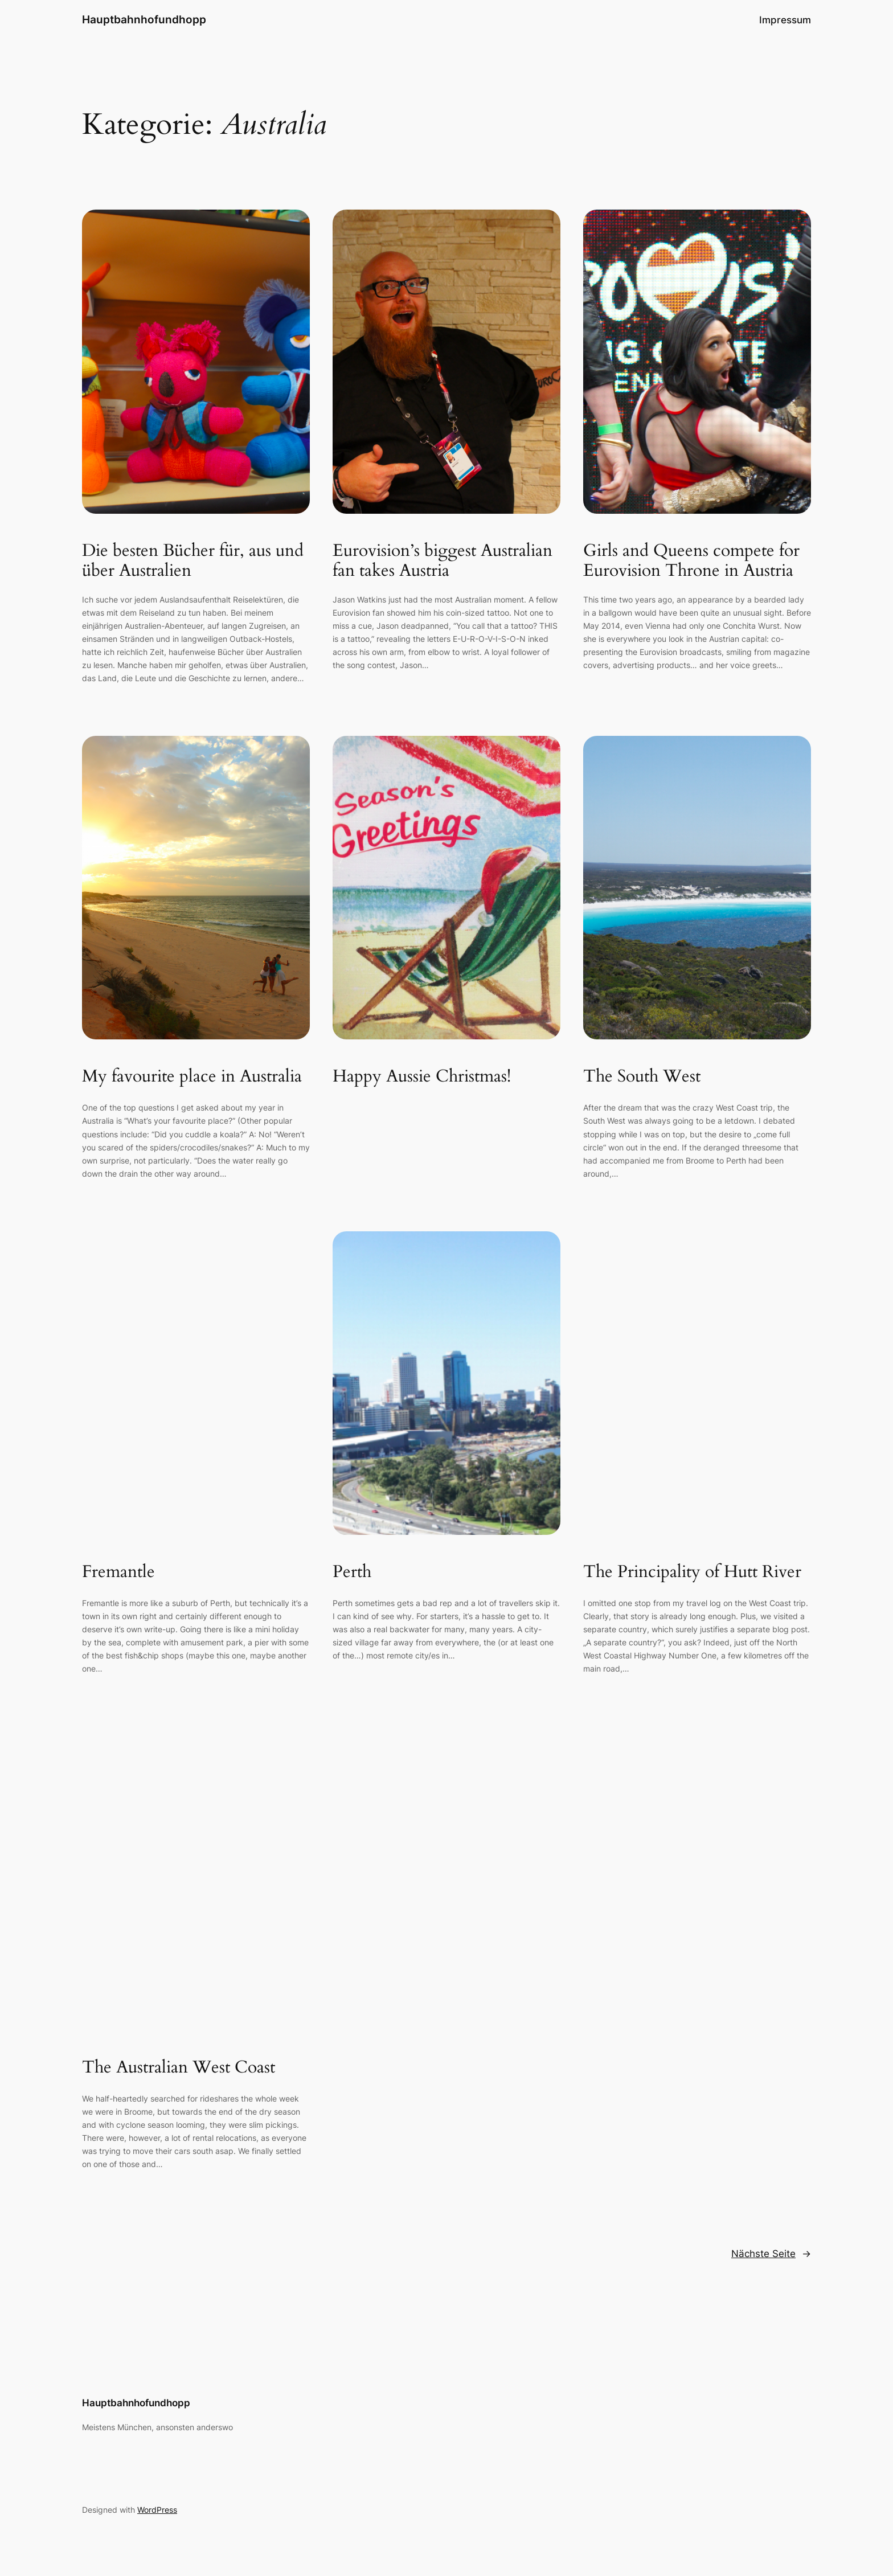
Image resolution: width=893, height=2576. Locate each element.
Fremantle (118, 1572)
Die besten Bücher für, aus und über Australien (193, 561)
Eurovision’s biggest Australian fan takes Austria (442, 561)
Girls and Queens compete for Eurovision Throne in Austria (691, 561)
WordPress (157, 2509)
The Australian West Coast (178, 2068)
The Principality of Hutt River (692, 1572)
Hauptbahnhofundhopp (144, 19)
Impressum (785, 20)
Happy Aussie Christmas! (422, 1077)
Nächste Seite (771, 2253)
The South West (642, 1077)
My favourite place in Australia (192, 1077)
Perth (352, 1572)
